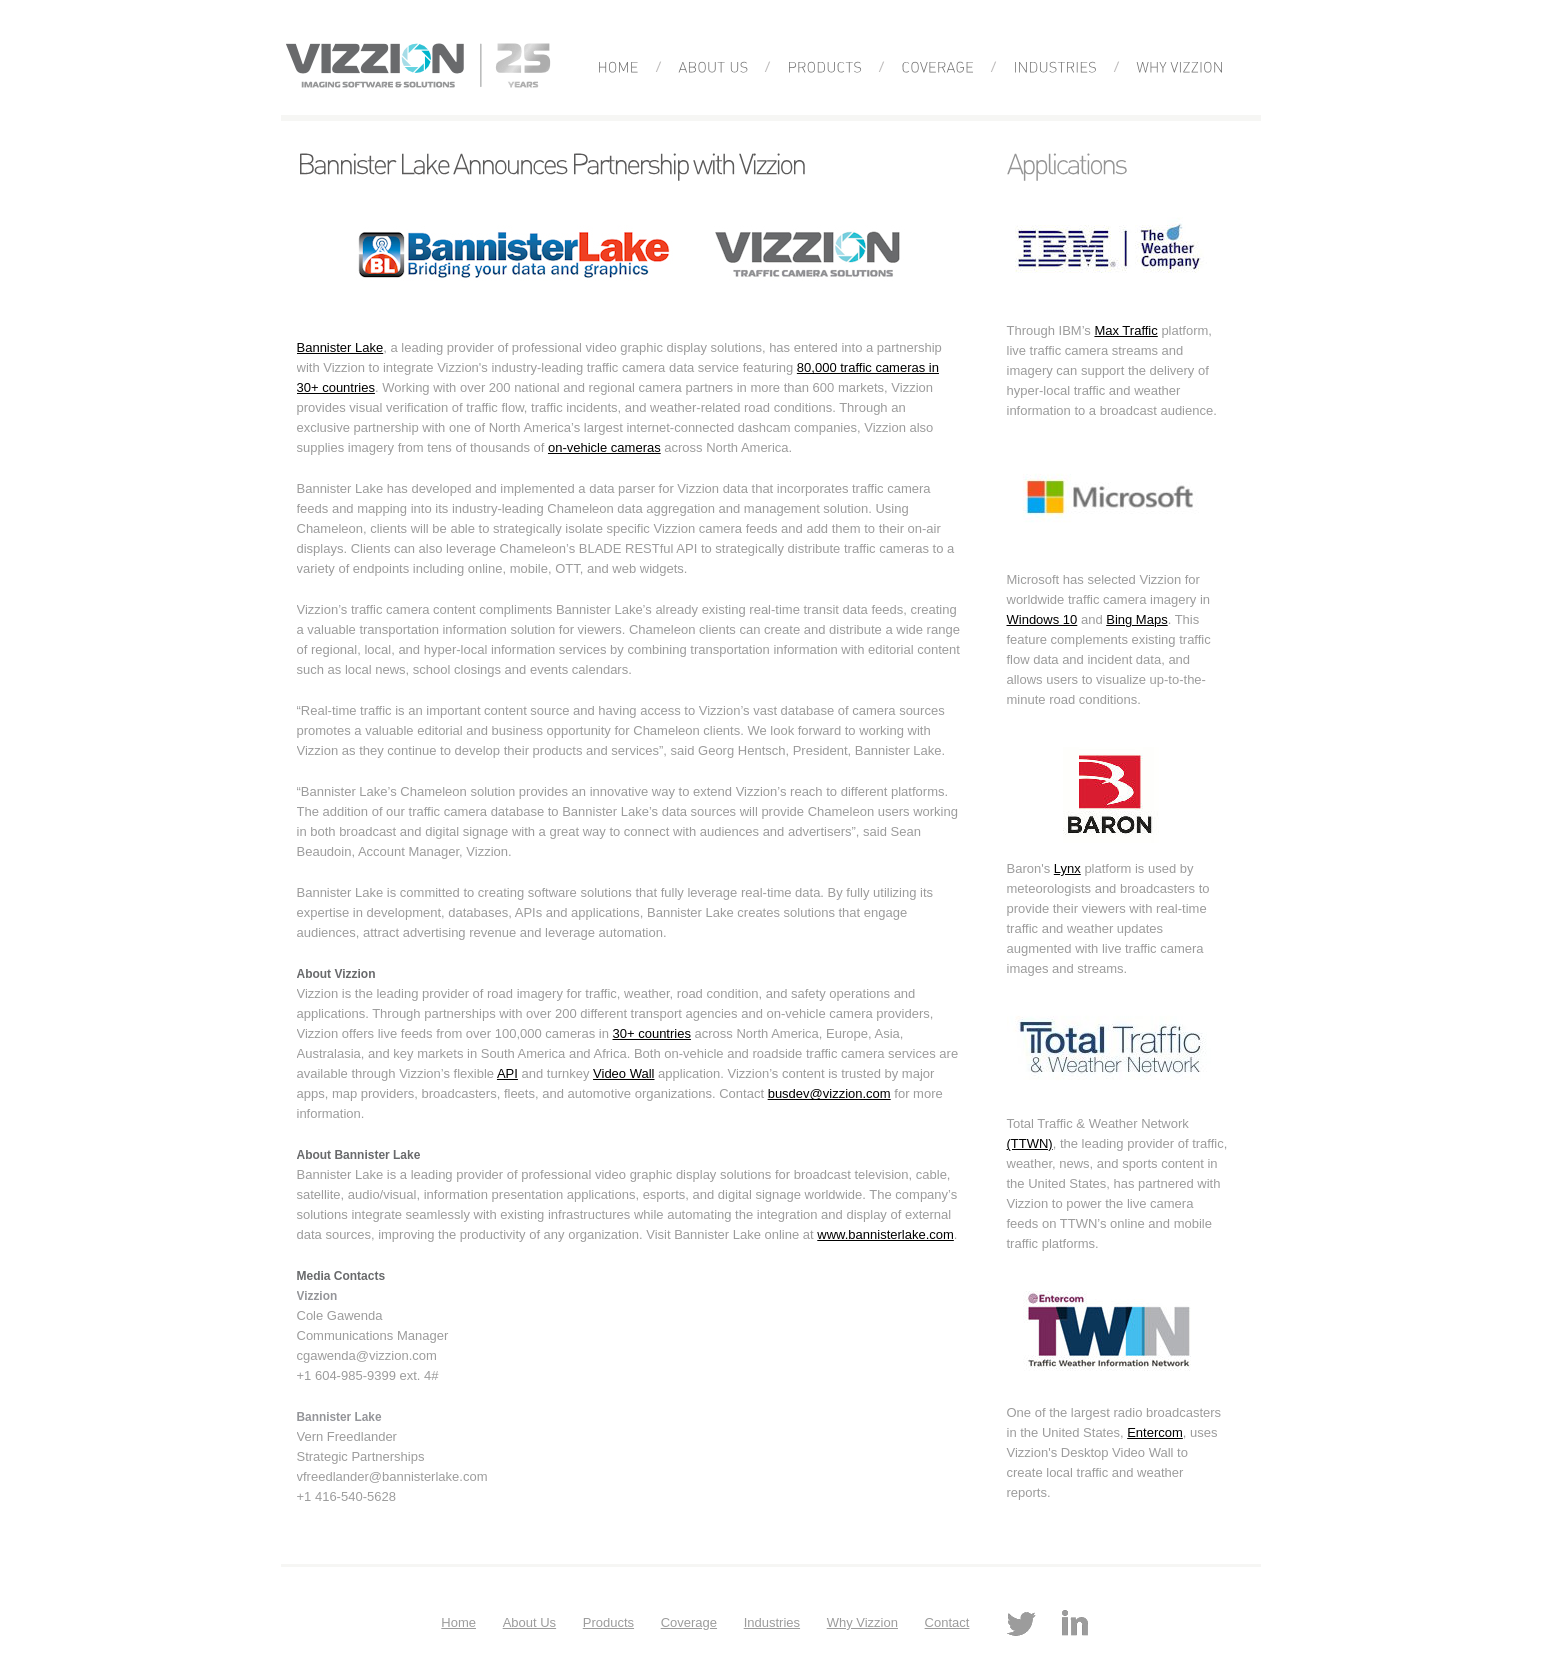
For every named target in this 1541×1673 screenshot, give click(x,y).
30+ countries (652, 1033)
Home (458, 1622)
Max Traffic (1125, 330)
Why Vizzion (862, 1622)
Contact (947, 1622)
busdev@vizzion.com (829, 1093)
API (507, 1073)
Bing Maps (1136, 619)
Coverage (689, 1622)
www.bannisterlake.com (885, 1234)
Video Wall (623, 1073)
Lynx (1067, 868)
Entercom (1155, 1432)
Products (608, 1622)
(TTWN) (1030, 1143)
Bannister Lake (340, 347)
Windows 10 (1042, 619)
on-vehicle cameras (604, 447)
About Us (529, 1622)
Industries (772, 1622)
